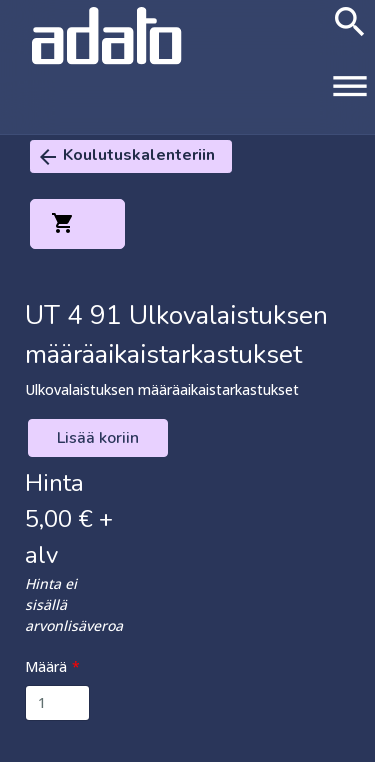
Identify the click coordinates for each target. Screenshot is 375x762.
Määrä (46, 666)
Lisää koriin (98, 438)
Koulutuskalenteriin (125, 156)
